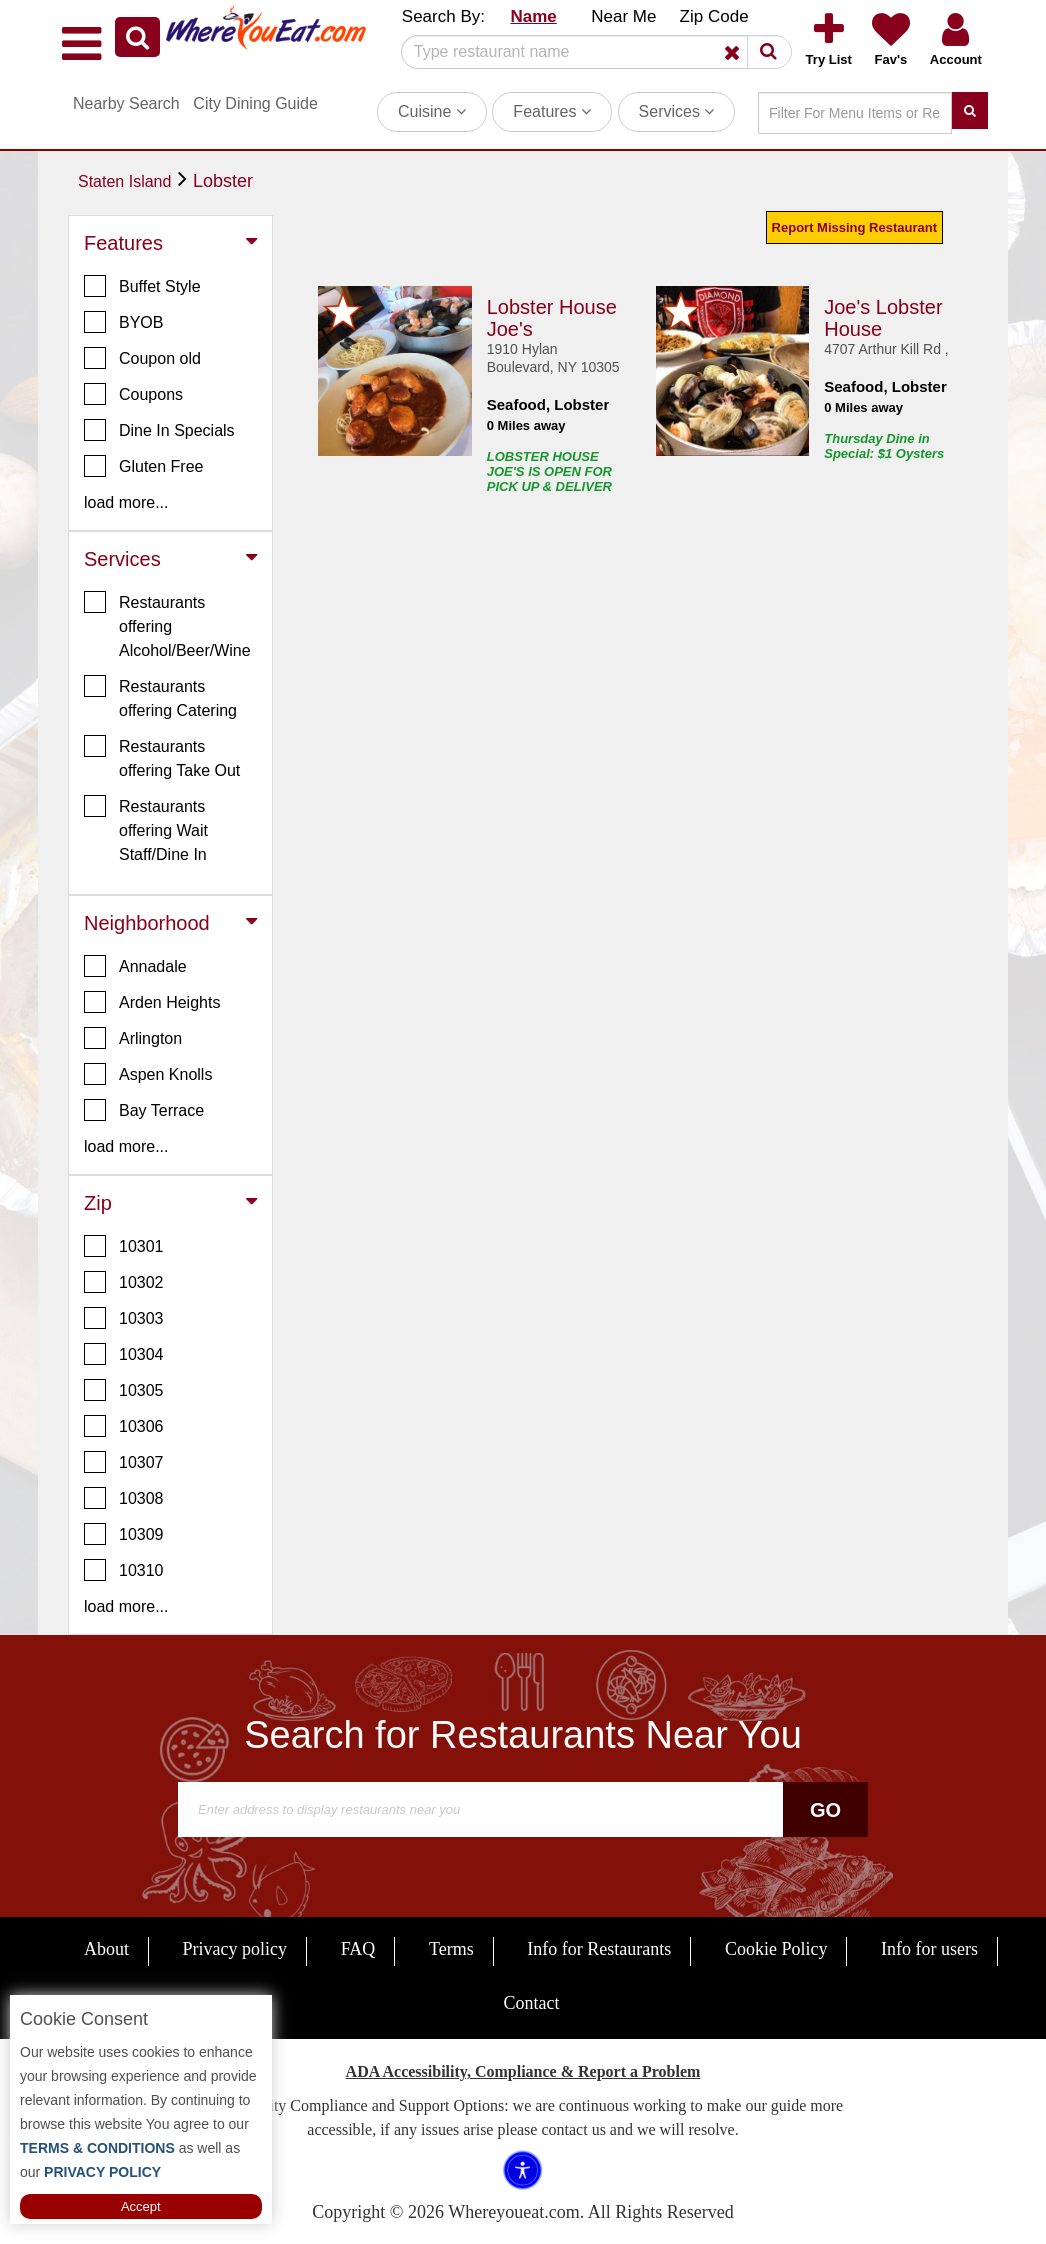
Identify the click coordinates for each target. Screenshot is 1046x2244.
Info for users (929, 1949)
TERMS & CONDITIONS (97, 2148)
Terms (451, 1949)
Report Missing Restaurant (854, 227)
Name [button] (533, 16)
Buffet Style (142, 286)
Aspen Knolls (148, 1074)
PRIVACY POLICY (100, 2172)
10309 (124, 1534)
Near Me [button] (623, 16)
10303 (124, 1318)
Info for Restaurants (599, 1949)
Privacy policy (235, 1949)
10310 (124, 1570)
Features (552, 111)
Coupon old (142, 358)
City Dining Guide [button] (255, 103)
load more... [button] (126, 502)
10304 (124, 1354)
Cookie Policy (776, 1949)
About (106, 1949)
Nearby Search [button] (126, 103)
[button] (137, 37)
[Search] (589, 52)
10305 (124, 1390)
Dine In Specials (159, 430)
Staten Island (124, 181)
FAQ (358, 1949)
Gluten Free (143, 466)
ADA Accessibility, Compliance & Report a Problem (523, 2071)
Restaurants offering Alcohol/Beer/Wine (167, 625)
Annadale (135, 966)
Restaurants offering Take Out (162, 757)
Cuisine (432, 111)
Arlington (133, 1038)
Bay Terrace (144, 1110)
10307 (124, 1462)
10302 (124, 1282)
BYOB (123, 322)
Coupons (133, 394)
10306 (124, 1426)
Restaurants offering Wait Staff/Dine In (146, 829)
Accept (141, 2206)
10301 (124, 1246)
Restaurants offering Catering (160, 697)
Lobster (223, 181)
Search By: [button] (443, 16)
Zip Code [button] (714, 16)
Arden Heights (152, 1002)
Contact (532, 2003)
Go (825, 1810)
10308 (124, 1498)
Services (677, 111)
